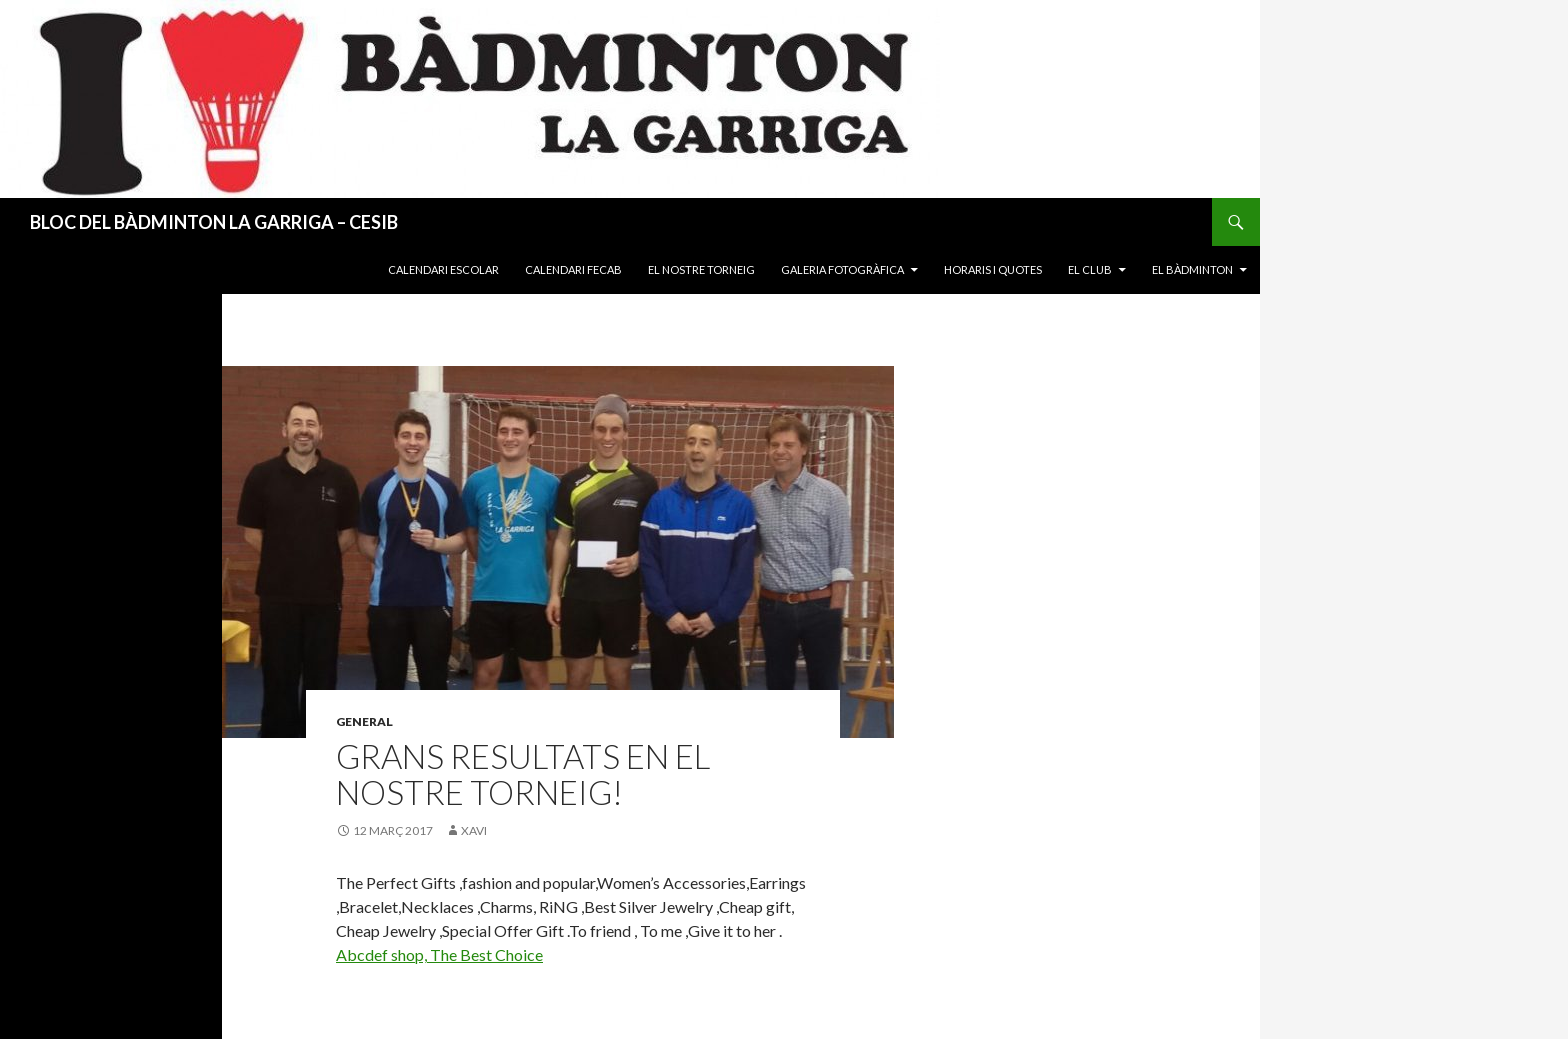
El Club (1090, 269)
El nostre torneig (701, 269)
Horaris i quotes (993, 269)
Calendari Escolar (443, 269)
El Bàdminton (1192, 269)
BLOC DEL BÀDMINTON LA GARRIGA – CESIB (214, 222)
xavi (474, 830)
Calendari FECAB (573, 269)
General (364, 721)
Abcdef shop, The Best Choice (439, 954)
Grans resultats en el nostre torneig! (523, 774)
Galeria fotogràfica (842, 269)
